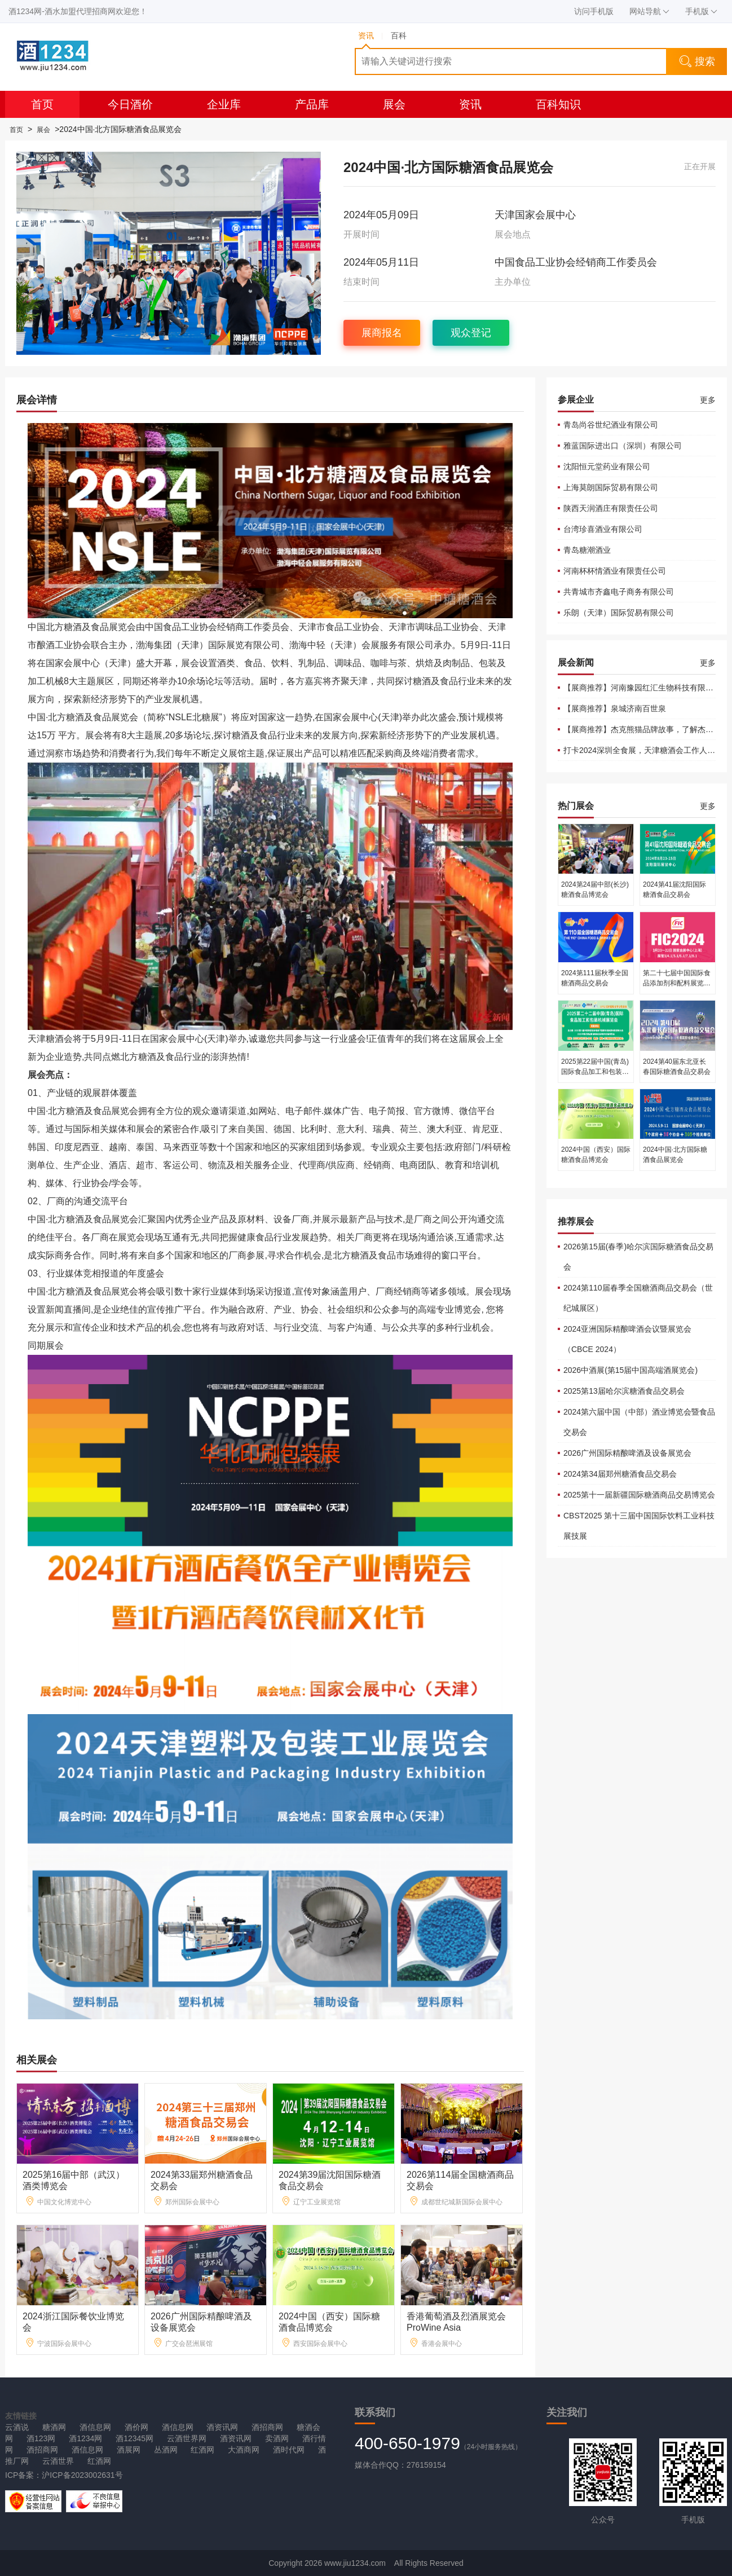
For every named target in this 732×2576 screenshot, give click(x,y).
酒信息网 (95, 2427)
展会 (394, 104)
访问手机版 (594, 11)
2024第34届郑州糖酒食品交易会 (620, 1473)
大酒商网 (243, 2449)
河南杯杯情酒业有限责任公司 (614, 570)
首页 (42, 104)
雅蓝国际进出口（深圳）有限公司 (622, 445)
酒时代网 (289, 2449)
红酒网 (202, 2449)
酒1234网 (85, 2438)
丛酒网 (166, 2449)
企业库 (224, 104)
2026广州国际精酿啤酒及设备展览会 (627, 1452)
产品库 (312, 104)
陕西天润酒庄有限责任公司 (610, 508)
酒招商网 (267, 2427)
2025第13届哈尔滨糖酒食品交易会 (624, 1390)
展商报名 (381, 332)
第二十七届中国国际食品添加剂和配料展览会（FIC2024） (677, 983)
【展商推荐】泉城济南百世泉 (614, 708)
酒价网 (136, 2427)
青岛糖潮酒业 (587, 549)
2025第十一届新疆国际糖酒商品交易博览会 (639, 1494)
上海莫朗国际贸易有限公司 (610, 487)
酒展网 (128, 2449)
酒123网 (41, 2438)
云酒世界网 (186, 2438)
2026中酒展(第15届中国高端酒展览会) (630, 1370)
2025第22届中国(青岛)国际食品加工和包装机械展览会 (595, 1072)
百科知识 (558, 104)
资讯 (470, 104)
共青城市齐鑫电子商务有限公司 (618, 591)
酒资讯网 (222, 2427)
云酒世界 (58, 2460)
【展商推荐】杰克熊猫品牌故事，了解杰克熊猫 (646, 729)
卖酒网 (277, 2438)
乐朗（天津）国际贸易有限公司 (618, 612)
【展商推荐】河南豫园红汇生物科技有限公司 (642, 687)
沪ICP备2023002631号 (82, 2475)
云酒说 (17, 2427)
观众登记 (471, 332)
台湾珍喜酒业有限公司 (602, 529)
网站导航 (649, 11)
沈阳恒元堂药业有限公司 (606, 466)
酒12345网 (134, 2438)
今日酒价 (130, 104)
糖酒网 (54, 2427)
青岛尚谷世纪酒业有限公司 (610, 424)
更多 (708, 399)
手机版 (701, 11)
